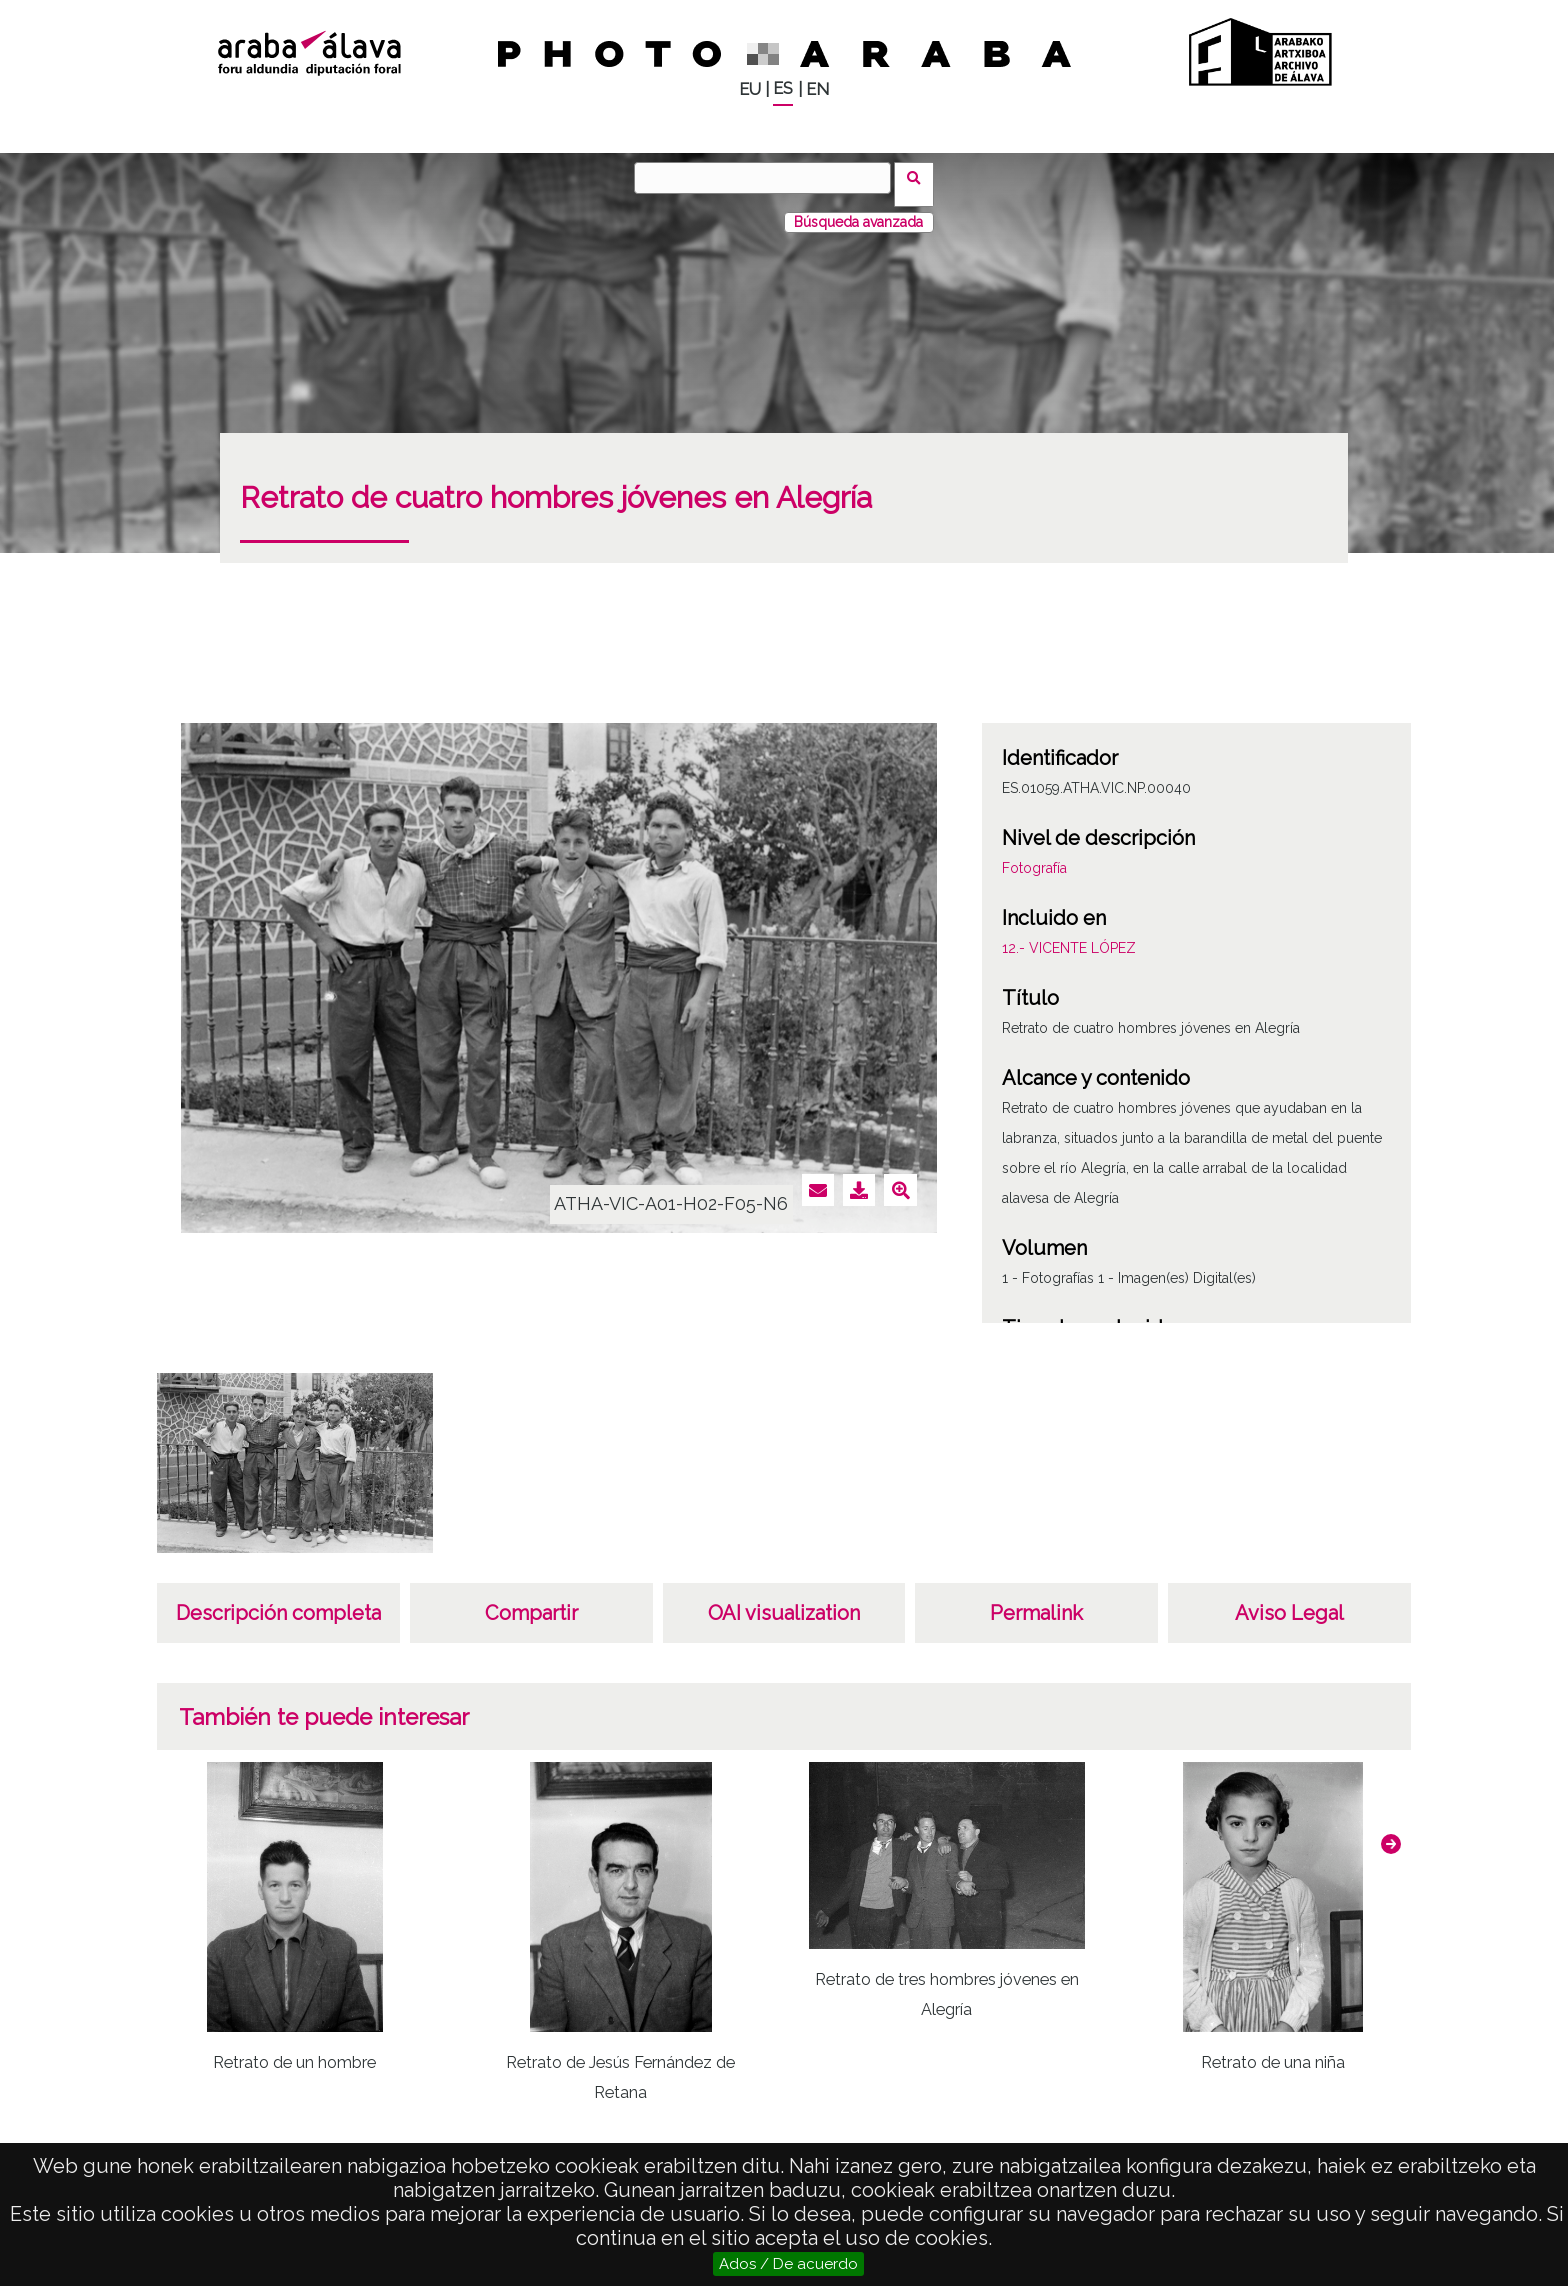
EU (750, 89)
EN (817, 89)
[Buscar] (769, 178)
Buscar (920, 177)
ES (783, 88)
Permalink (1036, 1600)
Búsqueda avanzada (858, 209)
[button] (1391, 1831)
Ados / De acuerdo (788, 2264)
